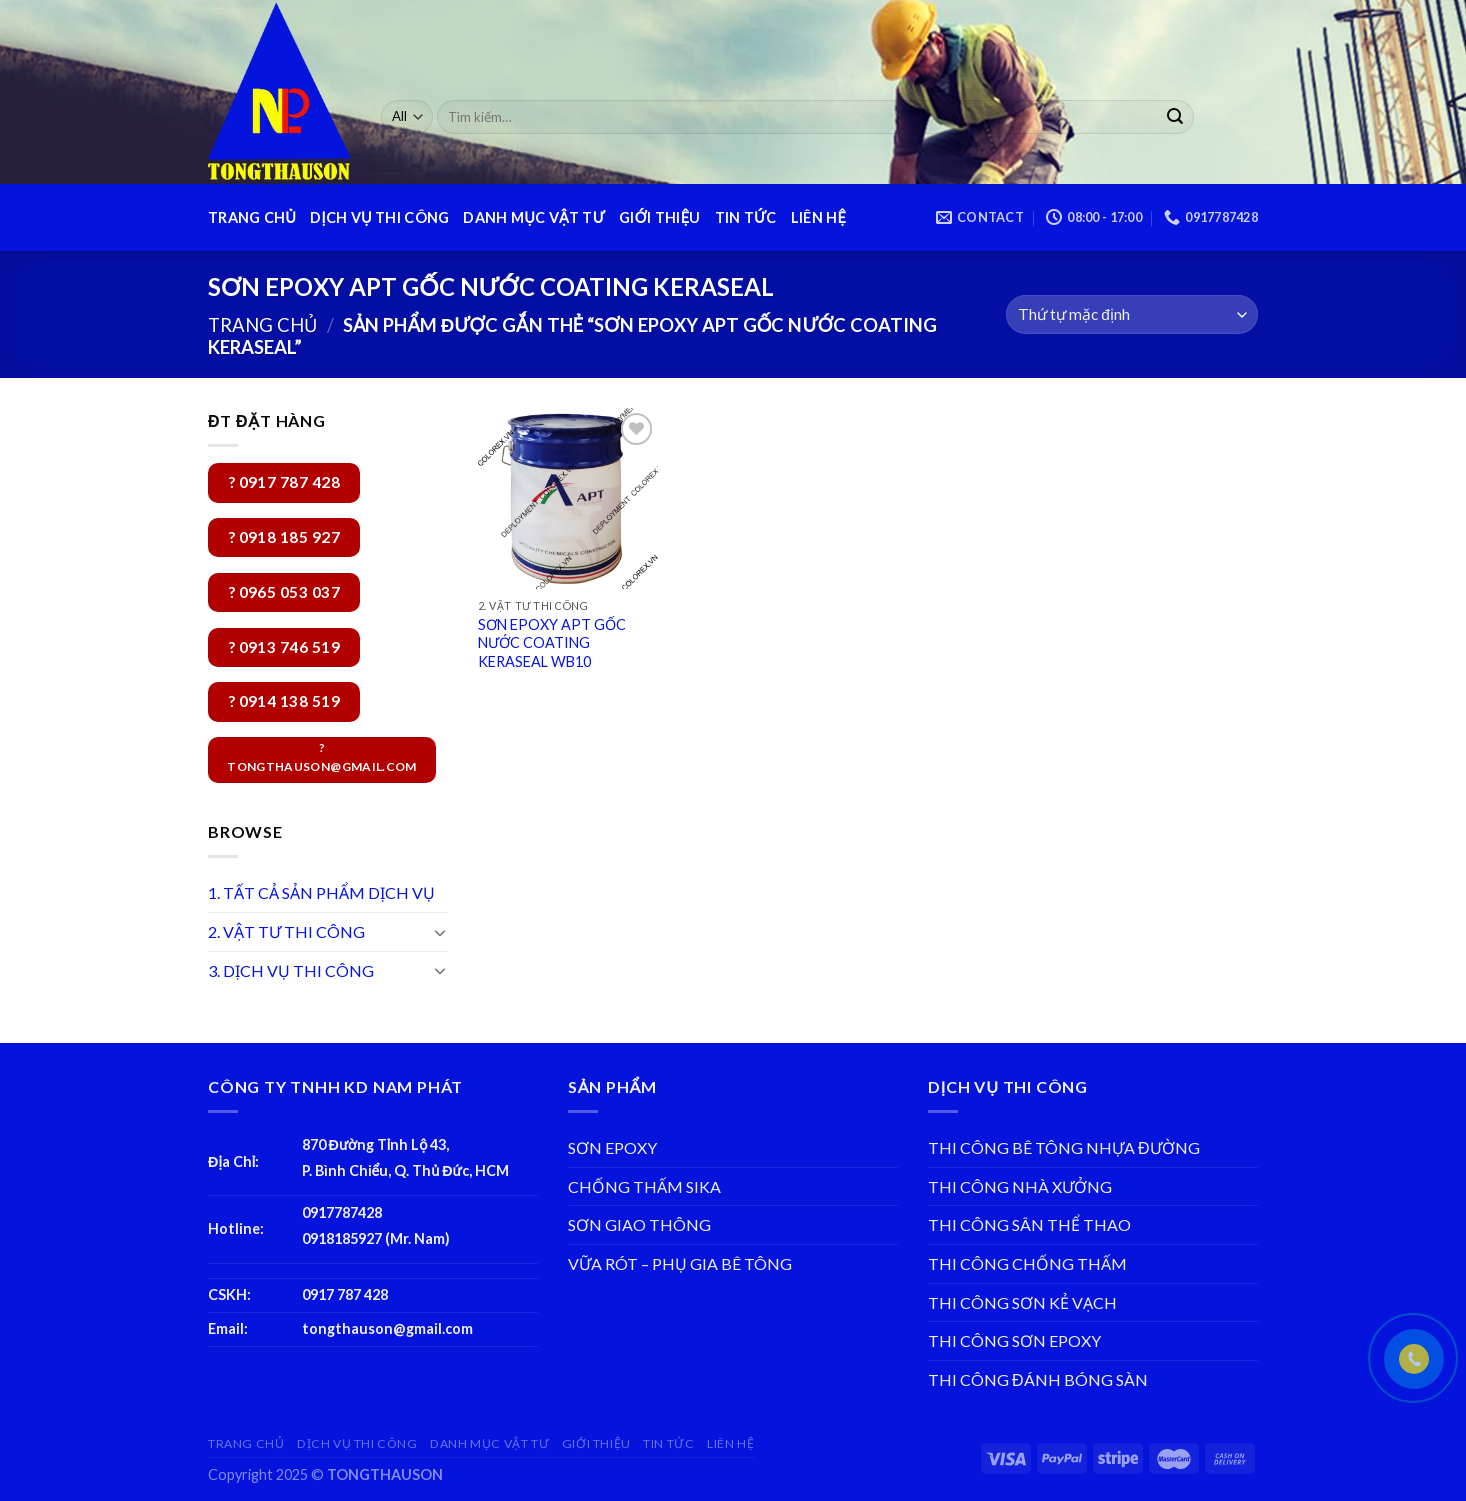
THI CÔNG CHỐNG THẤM (1027, 1263)
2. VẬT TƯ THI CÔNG (286, 931)
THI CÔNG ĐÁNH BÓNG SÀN (1038, 1379)
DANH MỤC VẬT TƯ (534, 217)
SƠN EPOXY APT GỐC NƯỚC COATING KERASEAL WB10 (552, 643)
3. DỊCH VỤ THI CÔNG (291, 970)
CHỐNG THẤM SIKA (644, 1186)
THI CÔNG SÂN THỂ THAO (1029, 1224)
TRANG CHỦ (252, 217)
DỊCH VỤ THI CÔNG (379, 217)
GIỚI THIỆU (659, 217)
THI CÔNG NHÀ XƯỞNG (1020, 1186)
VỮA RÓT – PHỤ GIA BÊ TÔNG (680, 1263)
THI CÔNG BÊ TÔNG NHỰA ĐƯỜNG (1064, 1147)
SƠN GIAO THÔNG (639, 1224)
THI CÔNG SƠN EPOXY (1014, 1340)
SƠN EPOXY (612, 1147)
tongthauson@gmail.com (387, 1328)
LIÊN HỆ (818, 217)
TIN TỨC (746, 217)
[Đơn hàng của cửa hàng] (1132, 314)
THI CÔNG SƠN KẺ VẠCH (1022, 1302)
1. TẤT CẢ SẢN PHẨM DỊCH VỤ (321, 892)
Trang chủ (262, 325)
